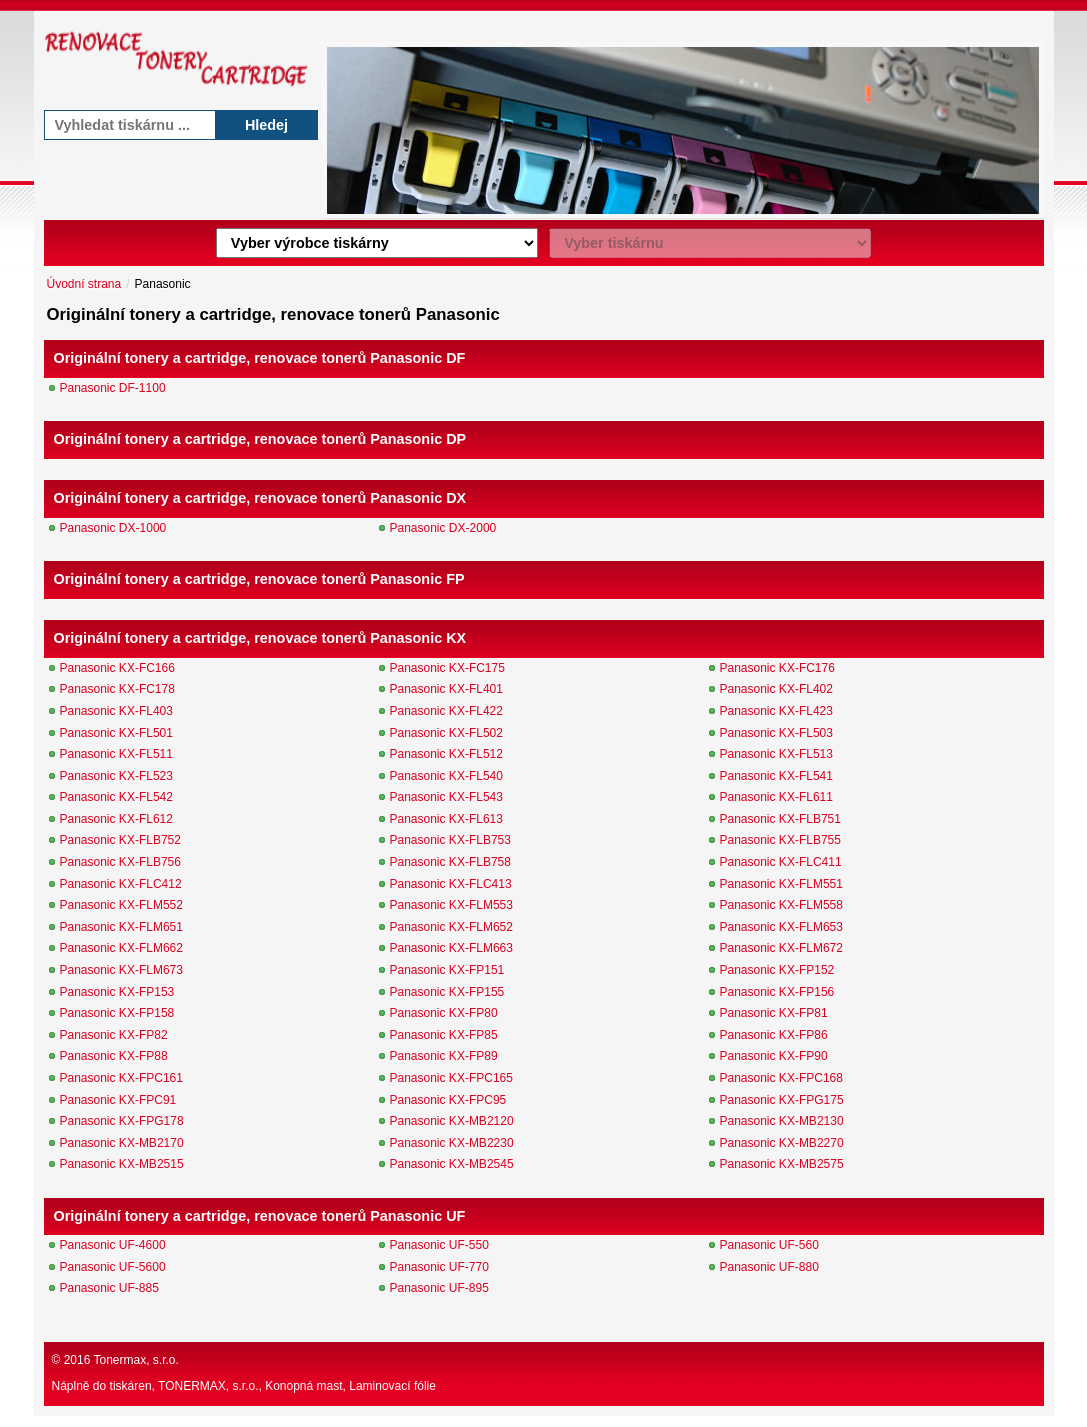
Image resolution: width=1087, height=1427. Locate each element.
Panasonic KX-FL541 (776, 776)
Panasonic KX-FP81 (774, 1013)
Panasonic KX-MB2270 (782, 1143)
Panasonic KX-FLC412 (121, 884)
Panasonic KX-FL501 (116, 733)
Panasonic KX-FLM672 (781, 948)
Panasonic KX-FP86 (774, 1035)
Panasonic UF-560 (769, 1245)
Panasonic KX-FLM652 (451, 927)
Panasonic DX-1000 (113, 528)
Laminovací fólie (392, 1386)
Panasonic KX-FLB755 (780, 840)
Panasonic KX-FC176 (777, 668)
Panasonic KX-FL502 (446, 733)
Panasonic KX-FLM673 (121, 970)
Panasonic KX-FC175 (447, 668)
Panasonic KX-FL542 (116, 797)
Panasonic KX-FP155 (447, 992)
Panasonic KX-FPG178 (122, 1121)
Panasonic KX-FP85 (444, 1035)
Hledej (266, 125)
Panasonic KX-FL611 (776, 797)
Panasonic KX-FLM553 (451, 905)
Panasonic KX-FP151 (447, 970)
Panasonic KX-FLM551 (781, 884)
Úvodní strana (84, 284)
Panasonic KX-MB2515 (122, 1164)
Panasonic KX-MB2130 (782, 1121)
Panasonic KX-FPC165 (451, 1078)
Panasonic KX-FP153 (117, 992)
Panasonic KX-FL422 (446, 711)
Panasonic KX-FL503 (776, 733)
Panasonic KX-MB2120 (452, 1121)
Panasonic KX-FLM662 (121, 948)
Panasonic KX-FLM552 (121, 905)
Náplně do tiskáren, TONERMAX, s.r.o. (155, 1386)
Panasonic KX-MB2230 (452, 1143)
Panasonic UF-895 (439, 1288)
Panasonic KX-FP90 (774, 1056)
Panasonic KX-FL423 (776, 711)
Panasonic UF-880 (769, 1267)
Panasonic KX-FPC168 (781, 1078)
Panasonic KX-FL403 (116, 711)
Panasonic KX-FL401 (446, 689)
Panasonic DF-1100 (113, 388)
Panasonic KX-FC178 (117, 689)
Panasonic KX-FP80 (444, 1013)
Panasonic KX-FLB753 (450, 840)
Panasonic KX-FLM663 (451, 948)
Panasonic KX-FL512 (446, 754)
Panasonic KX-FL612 (116, 819)
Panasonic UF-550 (439, 1245)
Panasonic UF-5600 (113, 1267)
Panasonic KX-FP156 (777, 992)
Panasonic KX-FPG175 (782, 1100)
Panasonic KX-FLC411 (781, 862)
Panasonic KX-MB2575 (782, 1164)
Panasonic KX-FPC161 (121, 1078)
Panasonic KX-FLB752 (120, 840)
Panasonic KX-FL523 (116, 776)
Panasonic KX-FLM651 (121, 927)
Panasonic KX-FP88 (114, 1056)
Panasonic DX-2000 (443, 528)
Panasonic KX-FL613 (446, 819)
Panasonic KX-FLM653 (781, 927)
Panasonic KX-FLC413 (451, 884)
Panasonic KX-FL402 (776, 689)
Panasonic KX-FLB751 (780, 819)
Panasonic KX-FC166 (117, 668)
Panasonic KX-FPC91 (118, 1100)
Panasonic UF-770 (439, 1267)
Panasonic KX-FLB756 (120, 862)
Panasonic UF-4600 (113, 1245)
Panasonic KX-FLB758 (450, 862)
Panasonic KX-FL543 (446, 797)
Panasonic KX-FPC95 (448, 1100)
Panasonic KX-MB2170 (122, 1143)
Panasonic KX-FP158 (117, 1013)
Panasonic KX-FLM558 (781, 905)
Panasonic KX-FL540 (446, 776)
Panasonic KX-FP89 (444, 1056)
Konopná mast (303, 1386)
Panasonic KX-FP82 (114, 1035)
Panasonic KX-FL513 (776, 754)
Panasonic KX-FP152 (777, 970)
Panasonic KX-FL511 (116, 754)
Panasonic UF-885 (109, 1288)
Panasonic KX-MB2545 (452, 1164)
